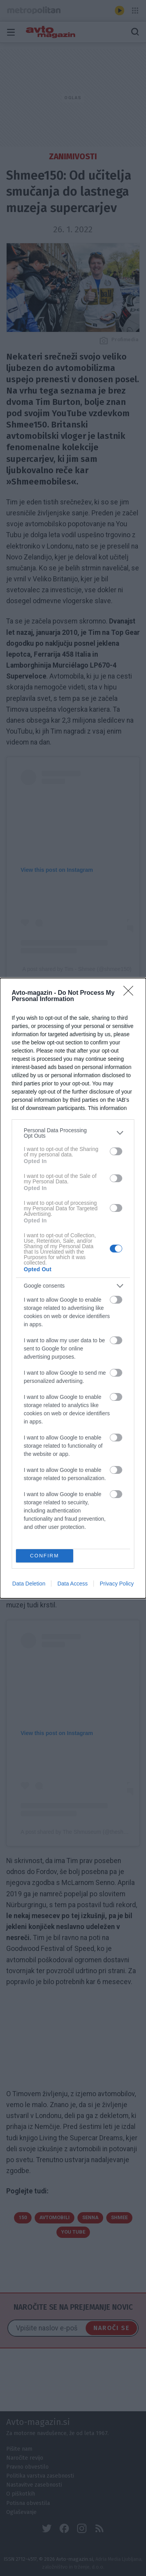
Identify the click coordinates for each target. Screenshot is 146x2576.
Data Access (72, 1583)
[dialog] (73, 1288)
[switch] (116, 1151)
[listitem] (73, 1133)
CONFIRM (44, 1556)
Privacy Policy (117, 1583)
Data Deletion (29, 1583)
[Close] (130, 993)
